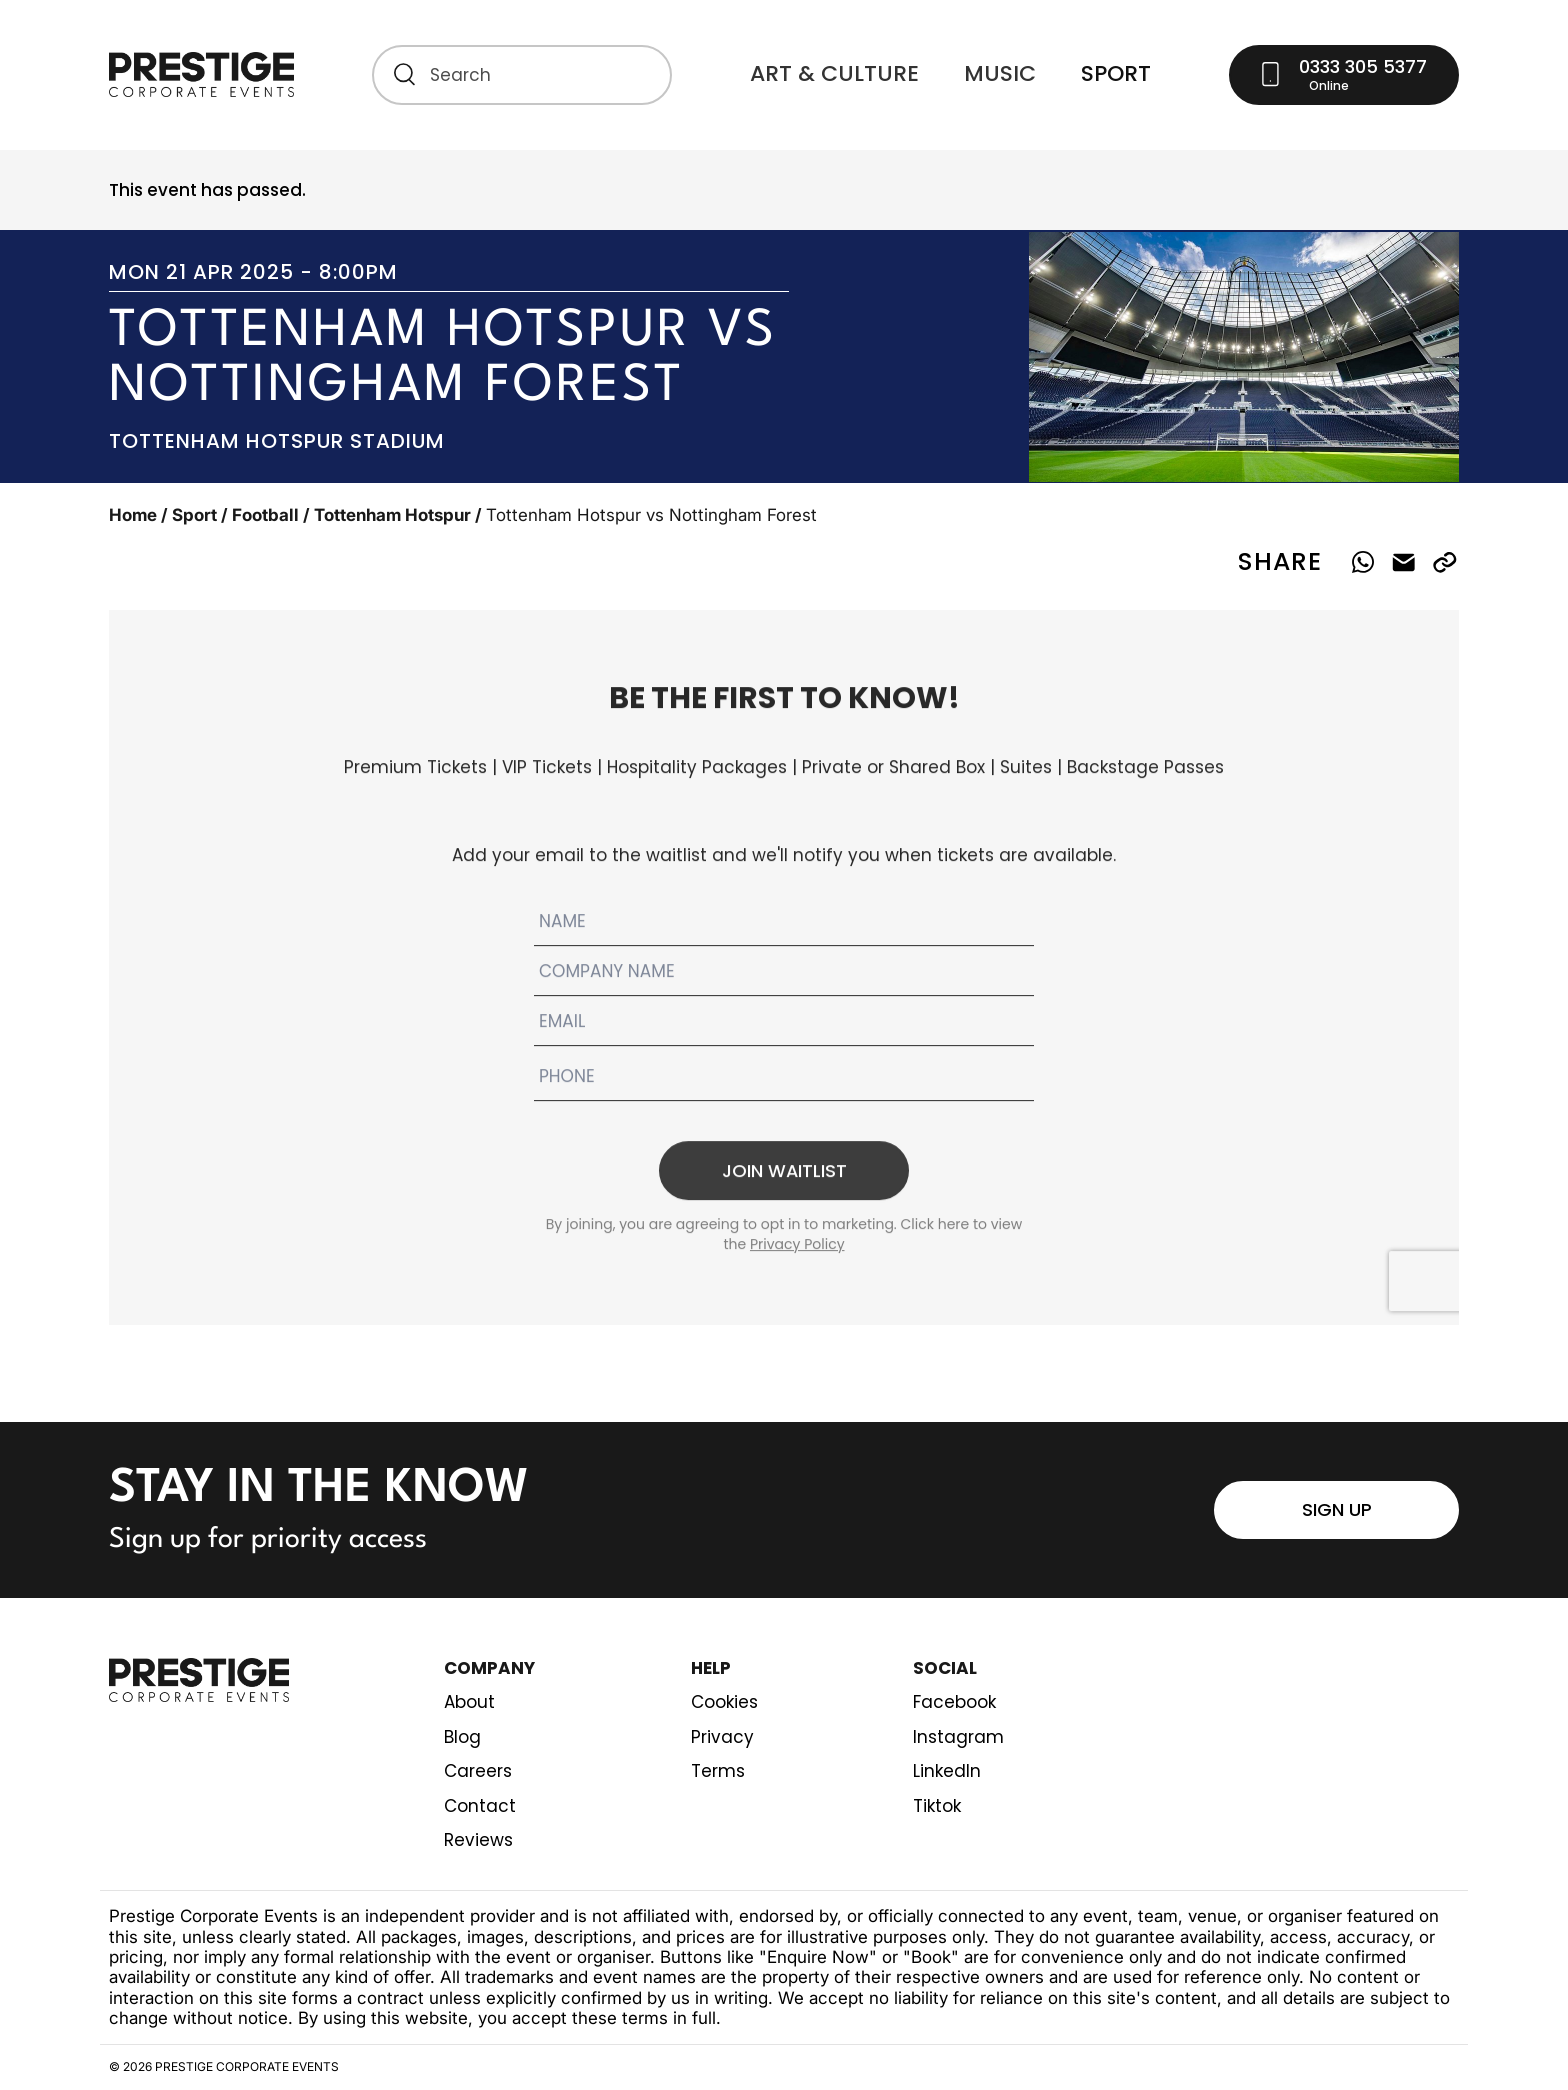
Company (489, 1669)
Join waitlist (784, 1181)
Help (711, 1669)
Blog (462, 1738)
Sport (194, 515)
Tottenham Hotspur (392, 515)
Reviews (478, 1841)
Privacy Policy (797, 1256)
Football (265, 515)
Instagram (958, 1738)
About (469, 1703)
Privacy (722, 1738)
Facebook (954, 1703)
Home (133, 515)
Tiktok (937, 1807)
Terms (718, 1772)
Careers (478, 1772)
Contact (480, 1807)
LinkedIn (947, 1772)
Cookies (724, 1703)
